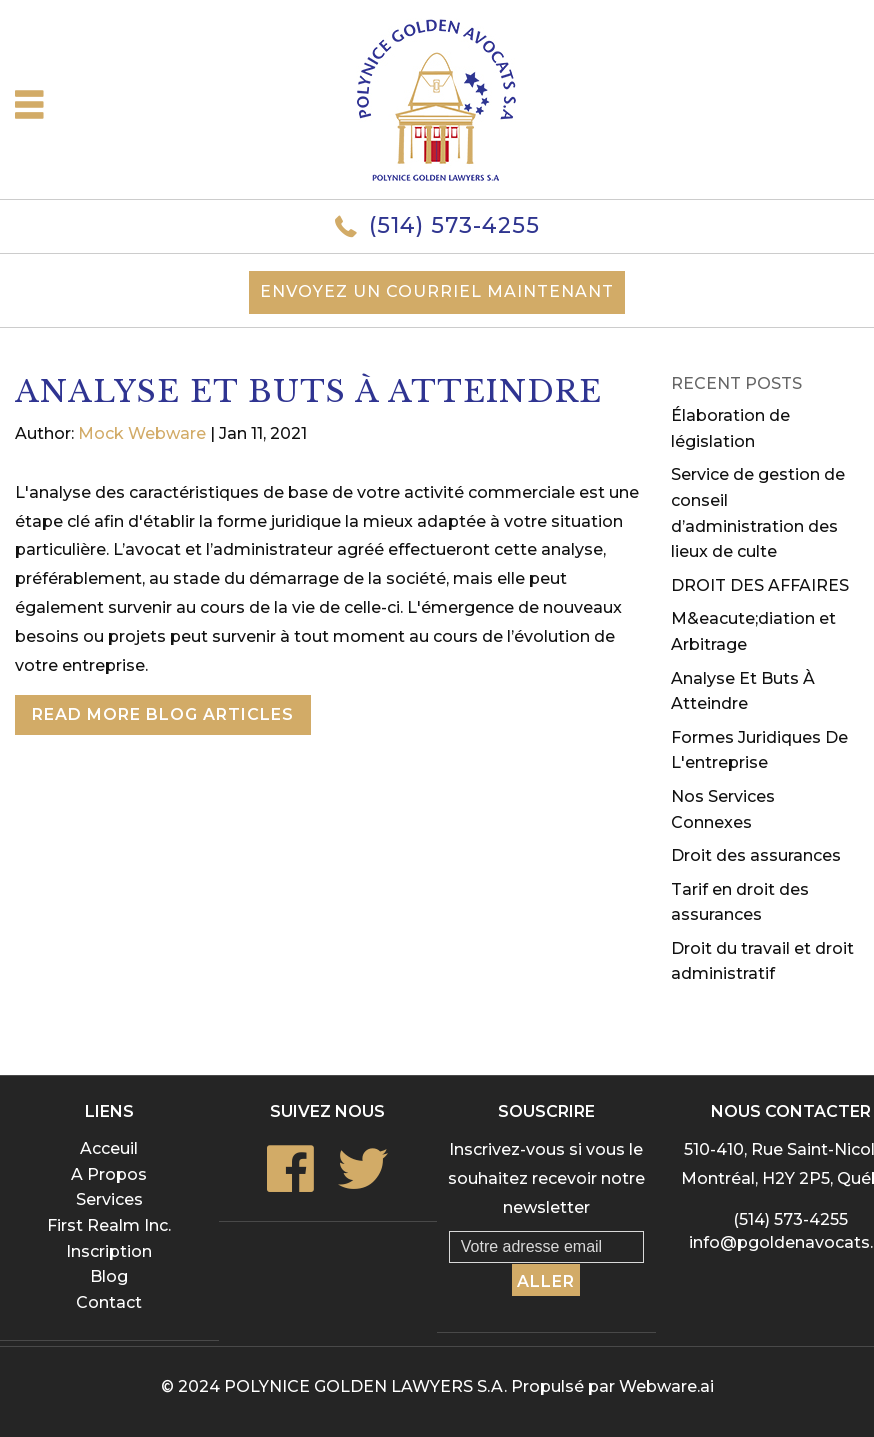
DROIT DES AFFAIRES (760, 585)
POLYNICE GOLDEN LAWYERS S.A (364, 1386)
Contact (109, 1302)
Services (109, 1199)
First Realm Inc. (109, 1225)
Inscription (109, 1251)
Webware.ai (666, 1386)
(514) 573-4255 (454, 225)
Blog (109, 1276)
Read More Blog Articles (163, 714)
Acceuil (109, 1148)
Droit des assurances (756, 855)
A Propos (109, 1174)
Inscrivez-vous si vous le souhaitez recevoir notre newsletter (546, 1178)
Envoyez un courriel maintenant (437, 291)
